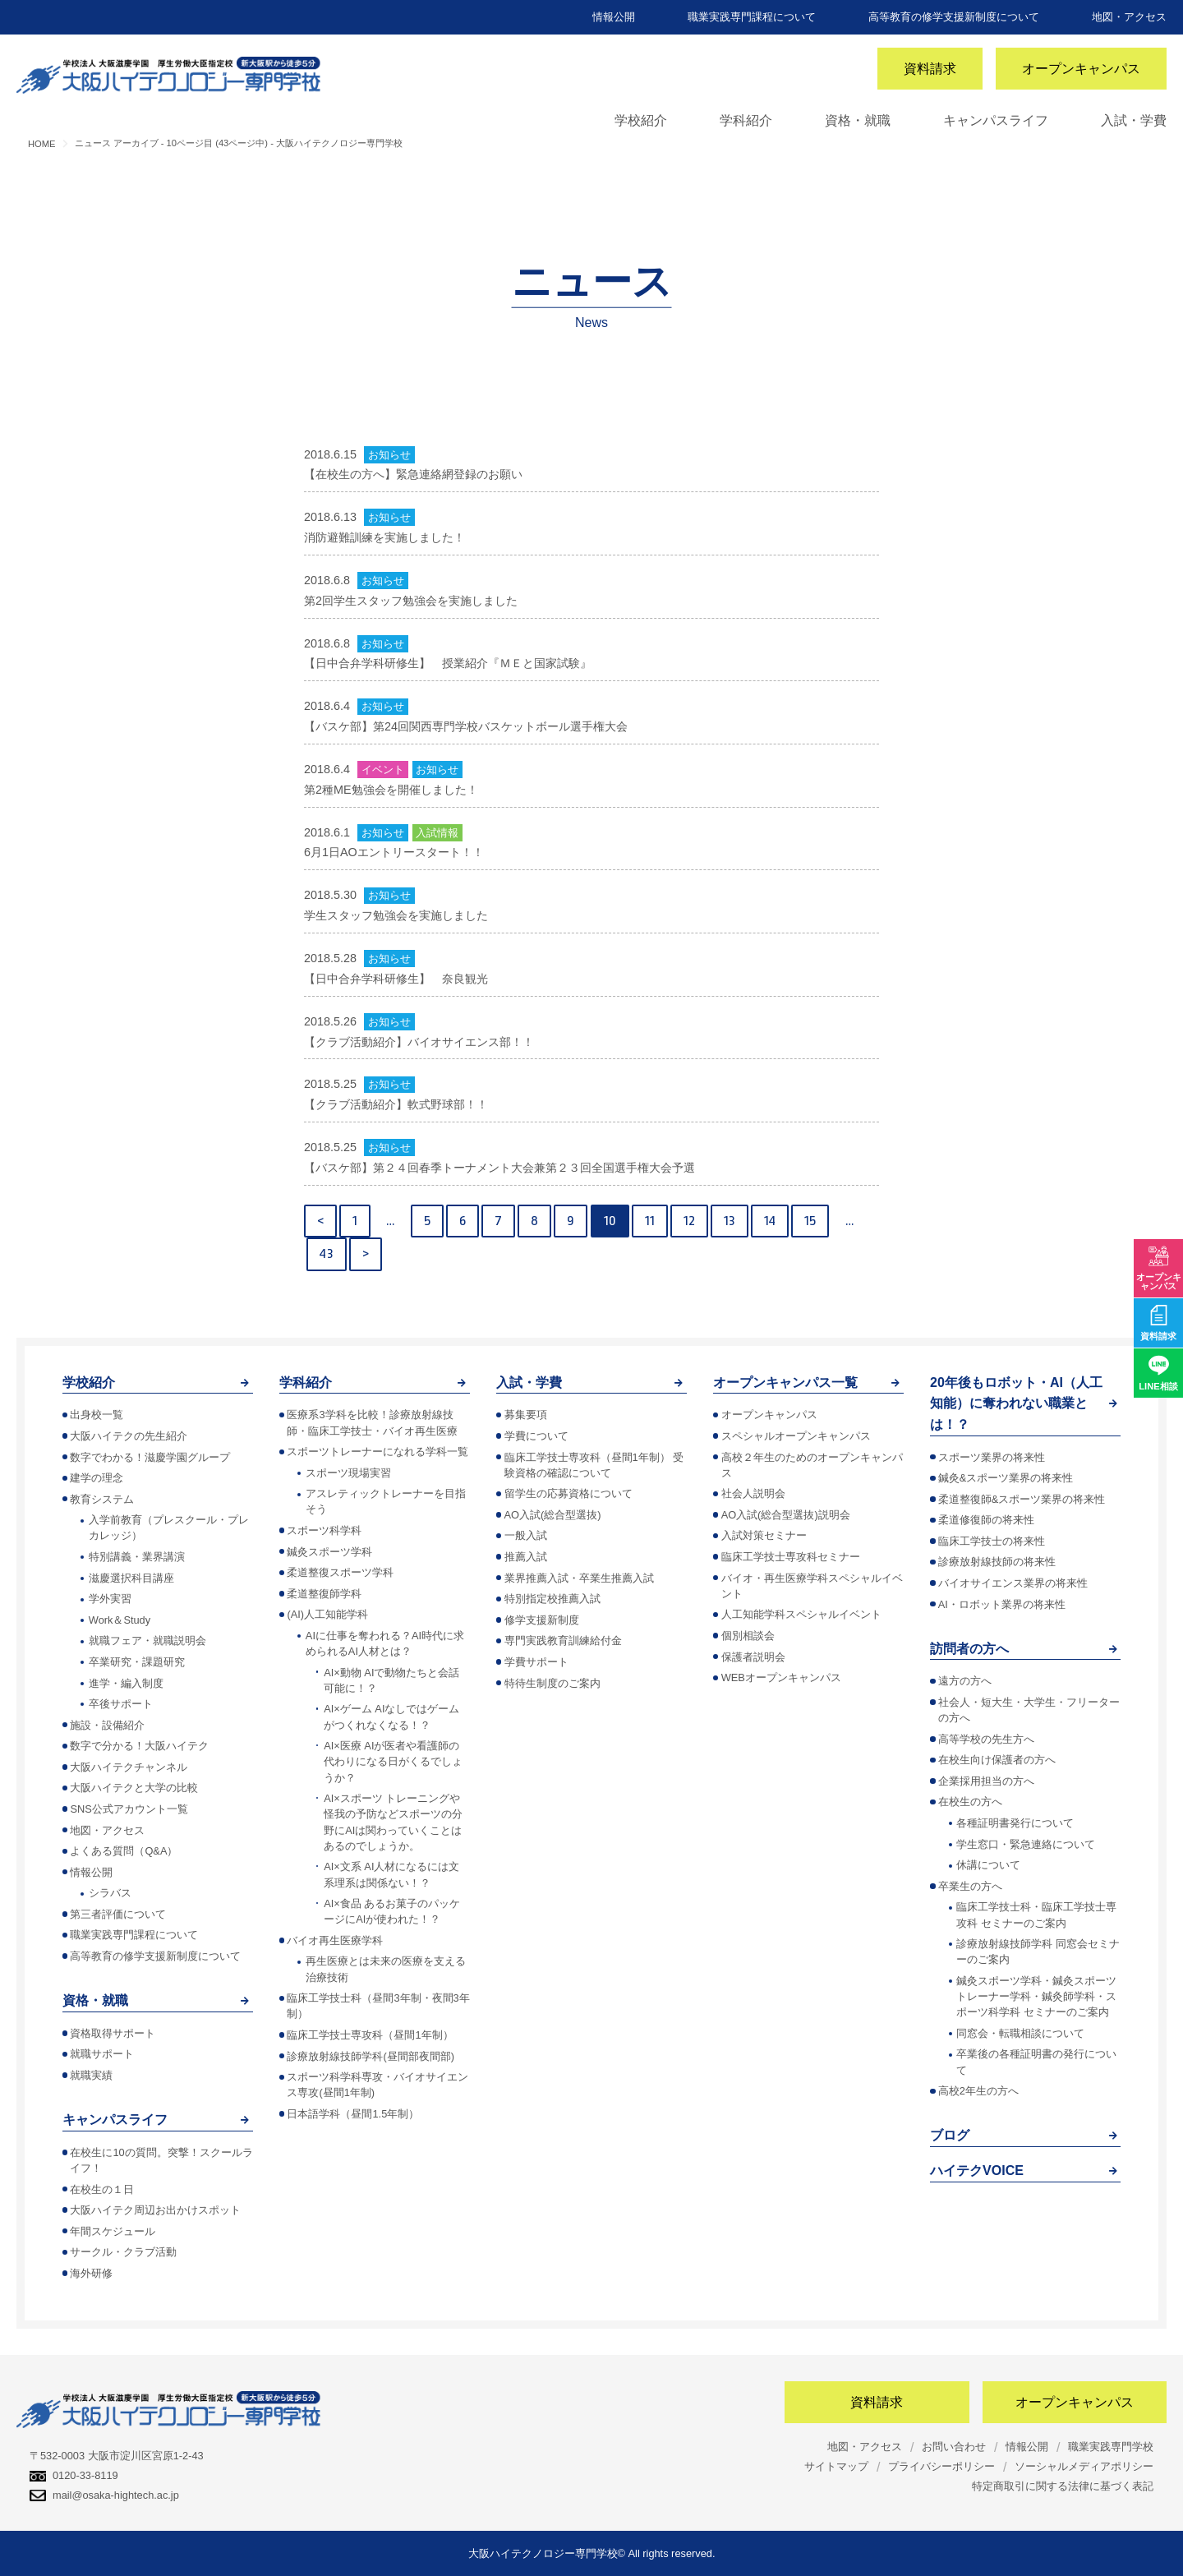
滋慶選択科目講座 (131, 1578)
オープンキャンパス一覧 (785, 1382)
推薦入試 (525, 1557)
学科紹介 (746, 120)
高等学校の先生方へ (986, 1739)
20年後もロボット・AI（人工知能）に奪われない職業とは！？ (1016, 1403)
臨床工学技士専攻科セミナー (790, 1557)
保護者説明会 (753, 1657)
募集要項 (525, 1414)
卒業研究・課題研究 (137, 1662)
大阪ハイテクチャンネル (128, 1767)
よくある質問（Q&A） (123, 1851)
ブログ (949, 2135)
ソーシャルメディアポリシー (1084, 2466)
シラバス (110, 1893)
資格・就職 (858, 120)
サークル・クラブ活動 (123, 2252)
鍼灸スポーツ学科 (329, 1552)
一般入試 (525, 1535)
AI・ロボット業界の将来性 (1002, 1604)
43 (327, 1253)
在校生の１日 (102, 2189)
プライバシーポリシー (941, 2466)
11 (650, 1220)
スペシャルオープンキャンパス (796, 1436)
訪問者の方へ (969, 1649)
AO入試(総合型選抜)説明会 (785, 1515)
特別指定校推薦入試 (552, 1598)
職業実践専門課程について (752, 17)
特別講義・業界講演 (137, 1557)
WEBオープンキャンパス (781, 1677)
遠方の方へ (965, 1681)
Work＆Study (119, 1620)
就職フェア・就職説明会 (147, 1640)
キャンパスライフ (995, 120)
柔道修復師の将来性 (986, 1520)
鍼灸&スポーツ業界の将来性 (1006, 1478)
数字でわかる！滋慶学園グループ (150, 1457)
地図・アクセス (1129, 17)
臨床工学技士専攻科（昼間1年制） (370, 2035)
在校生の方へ (970, 1801)
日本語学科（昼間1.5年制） (353, 2114)
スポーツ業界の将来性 (991, 1457)
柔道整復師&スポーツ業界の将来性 (1022, 1499)
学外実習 (110, 1598)
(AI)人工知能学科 (327, 1614)
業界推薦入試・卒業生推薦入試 (579, 1578)
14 (770, 1220)
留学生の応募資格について (568, 1493)
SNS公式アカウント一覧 (128, 1809)
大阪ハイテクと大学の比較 (134, 1787)
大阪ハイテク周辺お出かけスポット (155, 2210)
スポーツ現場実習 (348, 1473)
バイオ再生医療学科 (335, 1940)
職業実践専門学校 (1110, 2446)
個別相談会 (748, 1635)
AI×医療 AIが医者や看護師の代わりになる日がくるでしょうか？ (393, 1761)
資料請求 (930, 69)
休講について (988, 1865)
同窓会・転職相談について (1020, 2033)
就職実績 (91, 2075)
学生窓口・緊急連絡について (1025, 1844)
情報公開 (613, 17)
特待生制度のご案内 (552, 1683)
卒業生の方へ (970, 1886)
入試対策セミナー (764, 1535)
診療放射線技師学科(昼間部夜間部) (370, 2056)
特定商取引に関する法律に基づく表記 (1062, 2486)
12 (689, 1220)
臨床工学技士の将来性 (991, 1541)
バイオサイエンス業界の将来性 (1013, 1583)
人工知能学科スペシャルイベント (801, 1614)
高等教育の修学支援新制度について (953, 17)
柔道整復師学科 (324, 1594)
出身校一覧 (96, 1414)
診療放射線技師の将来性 (997, 1561)
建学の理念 (96, 1478)
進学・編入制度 (126, 1683)
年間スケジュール (112, 2231)
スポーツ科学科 (324, 1530)
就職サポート (102, 2054)
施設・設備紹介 (107, 1725)
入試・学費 (1134, 120)
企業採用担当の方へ (986, 1781)
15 (810, 1220)
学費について (536, 1436)
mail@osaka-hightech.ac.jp (104, 2495)
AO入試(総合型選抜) (552, 1515)
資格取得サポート (112, 2033)
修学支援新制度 (541, 1620)
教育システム (102, 1499)
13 (729, 1220)
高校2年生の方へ (978, 2091)
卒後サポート (121, 1704)
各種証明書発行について (1015, 1823)
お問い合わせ (954, 2446)
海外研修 (91, 2273)
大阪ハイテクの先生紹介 (128, 1436)
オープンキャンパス (1081, 69)
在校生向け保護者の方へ (997, 1759)
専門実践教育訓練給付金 (563, 1640)
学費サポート (536, 1662)
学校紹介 (641, 120)
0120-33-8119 (74, 2475)
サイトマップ (836, 2466)
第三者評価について (118, 1914)
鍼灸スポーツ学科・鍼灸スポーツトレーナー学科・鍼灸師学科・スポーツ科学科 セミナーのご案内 (1036, 1996)
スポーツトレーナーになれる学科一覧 (377, 1451)
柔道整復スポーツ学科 (340, 1572)
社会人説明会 (753, 1493)
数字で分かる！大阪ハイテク (139, 1746)
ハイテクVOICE (977, 2170)
